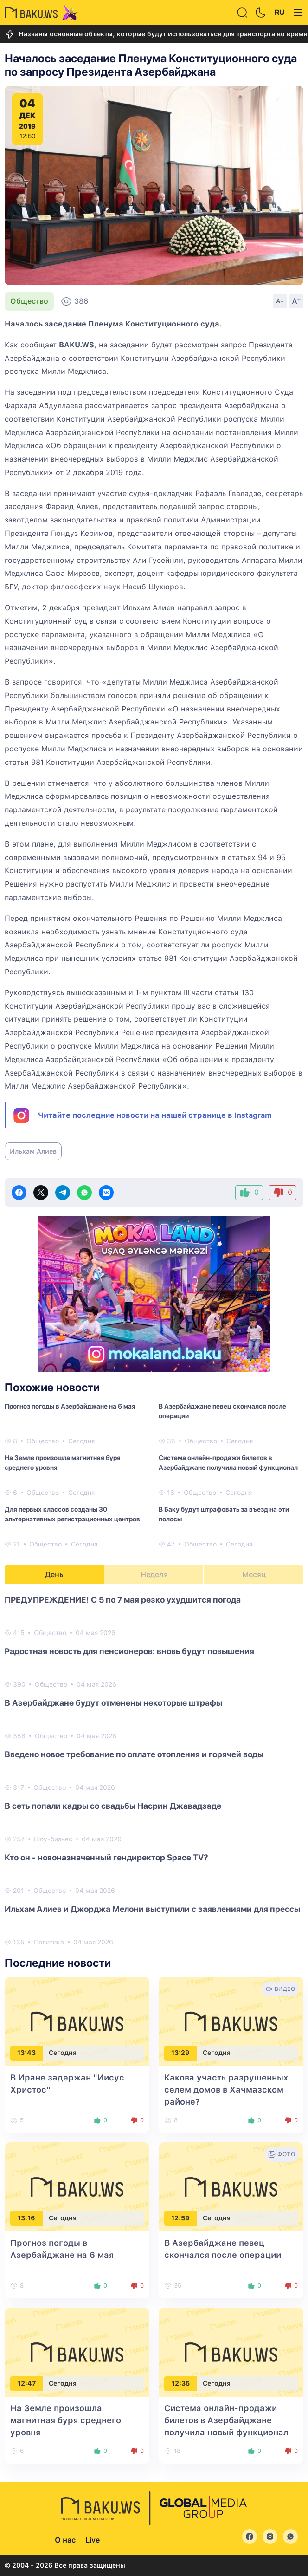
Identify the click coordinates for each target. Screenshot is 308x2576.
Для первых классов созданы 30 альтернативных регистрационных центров (72, 1514)
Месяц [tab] (254, 1574)
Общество (29, 301)
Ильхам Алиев (33, 1151)
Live (92, 2540)
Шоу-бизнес (53, 1839)
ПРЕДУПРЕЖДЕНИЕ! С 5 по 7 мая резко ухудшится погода (123, 1599)
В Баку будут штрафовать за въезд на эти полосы (224, 1514)
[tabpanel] (154, 1770)
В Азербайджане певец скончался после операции (222, 1411)
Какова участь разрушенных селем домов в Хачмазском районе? (226, 2089)
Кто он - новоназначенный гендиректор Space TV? (106, 1857)
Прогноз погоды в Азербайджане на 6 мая (70, 1406)
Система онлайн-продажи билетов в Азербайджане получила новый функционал (228, 1462)
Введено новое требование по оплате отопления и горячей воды (134, 1754)
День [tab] (54, 1574)
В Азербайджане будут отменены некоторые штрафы (113, 1703)
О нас (65, 2540)
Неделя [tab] (154, 1574)
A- (280, 301)
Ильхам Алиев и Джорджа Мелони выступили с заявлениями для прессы (152, 1909)
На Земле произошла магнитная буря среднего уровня (63, 1462)
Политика (49, 1942)
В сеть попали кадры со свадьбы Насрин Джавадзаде (113, 1806)
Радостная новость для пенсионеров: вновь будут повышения (129, 1651)
